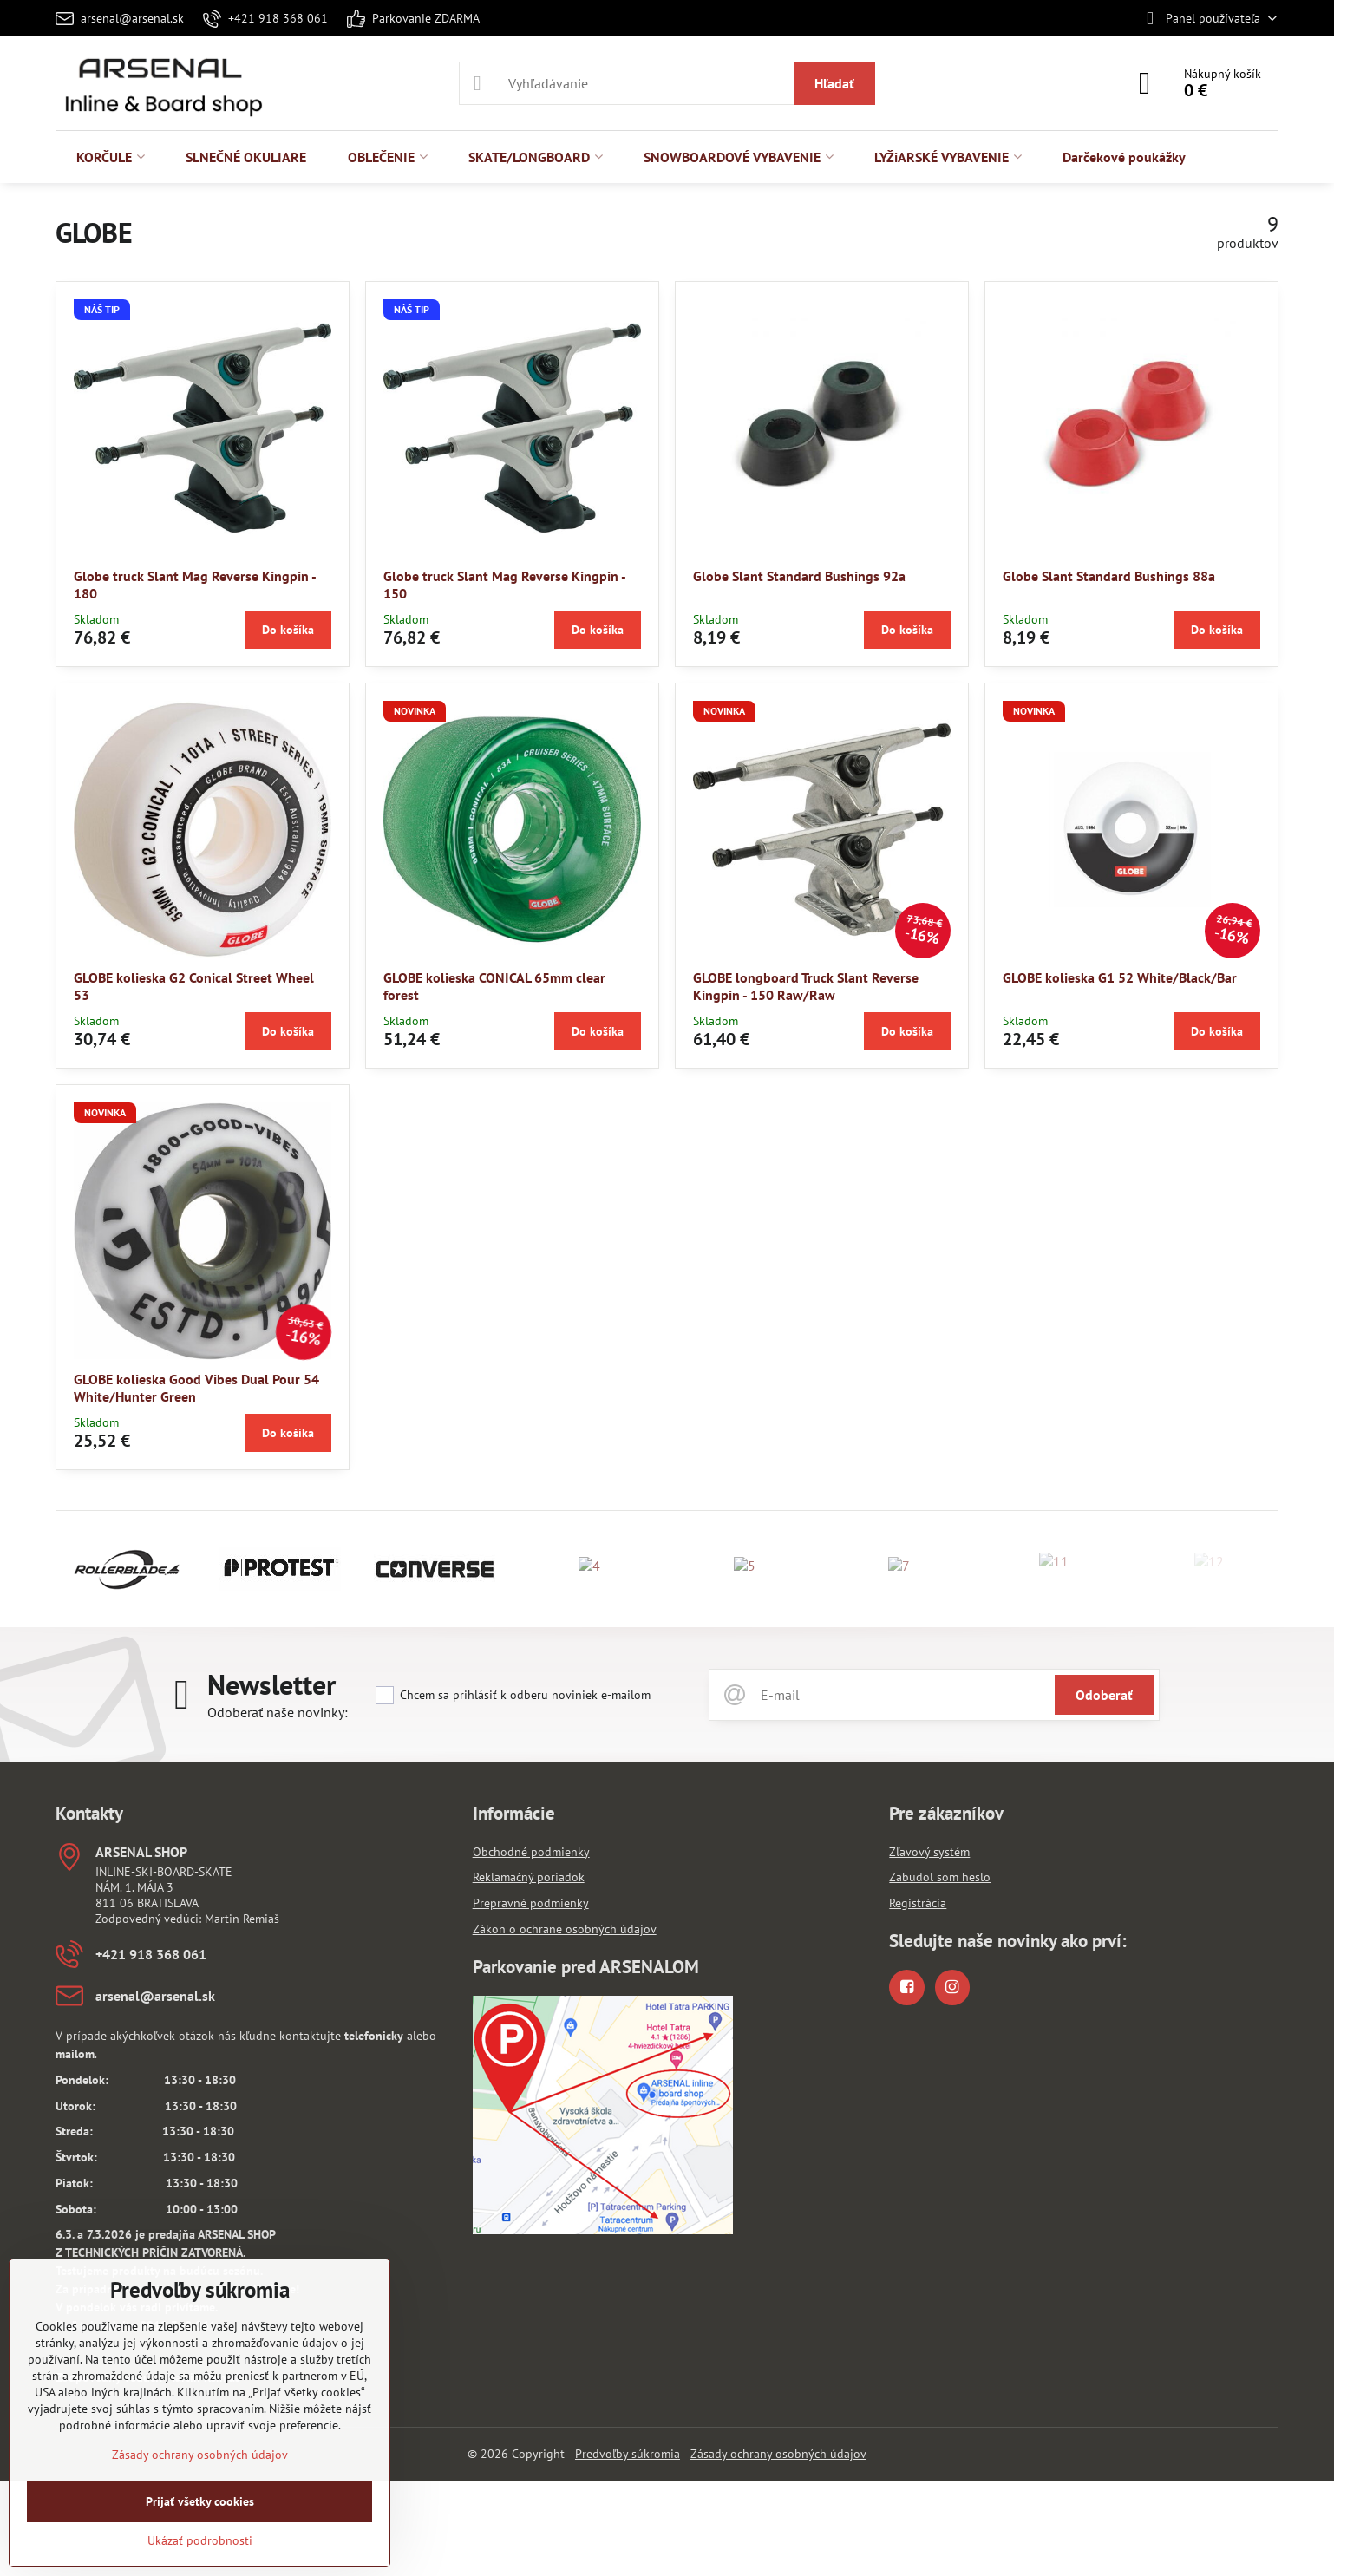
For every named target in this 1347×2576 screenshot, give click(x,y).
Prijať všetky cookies (200, 2501)
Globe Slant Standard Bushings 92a (799, 576)
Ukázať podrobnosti (199, 2540)
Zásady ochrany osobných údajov (778, 2454)
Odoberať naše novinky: (277, 1712)
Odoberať (1104, 1694)
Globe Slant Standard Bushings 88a (1109, 576)
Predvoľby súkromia (627, 2454)
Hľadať (834, 83)
